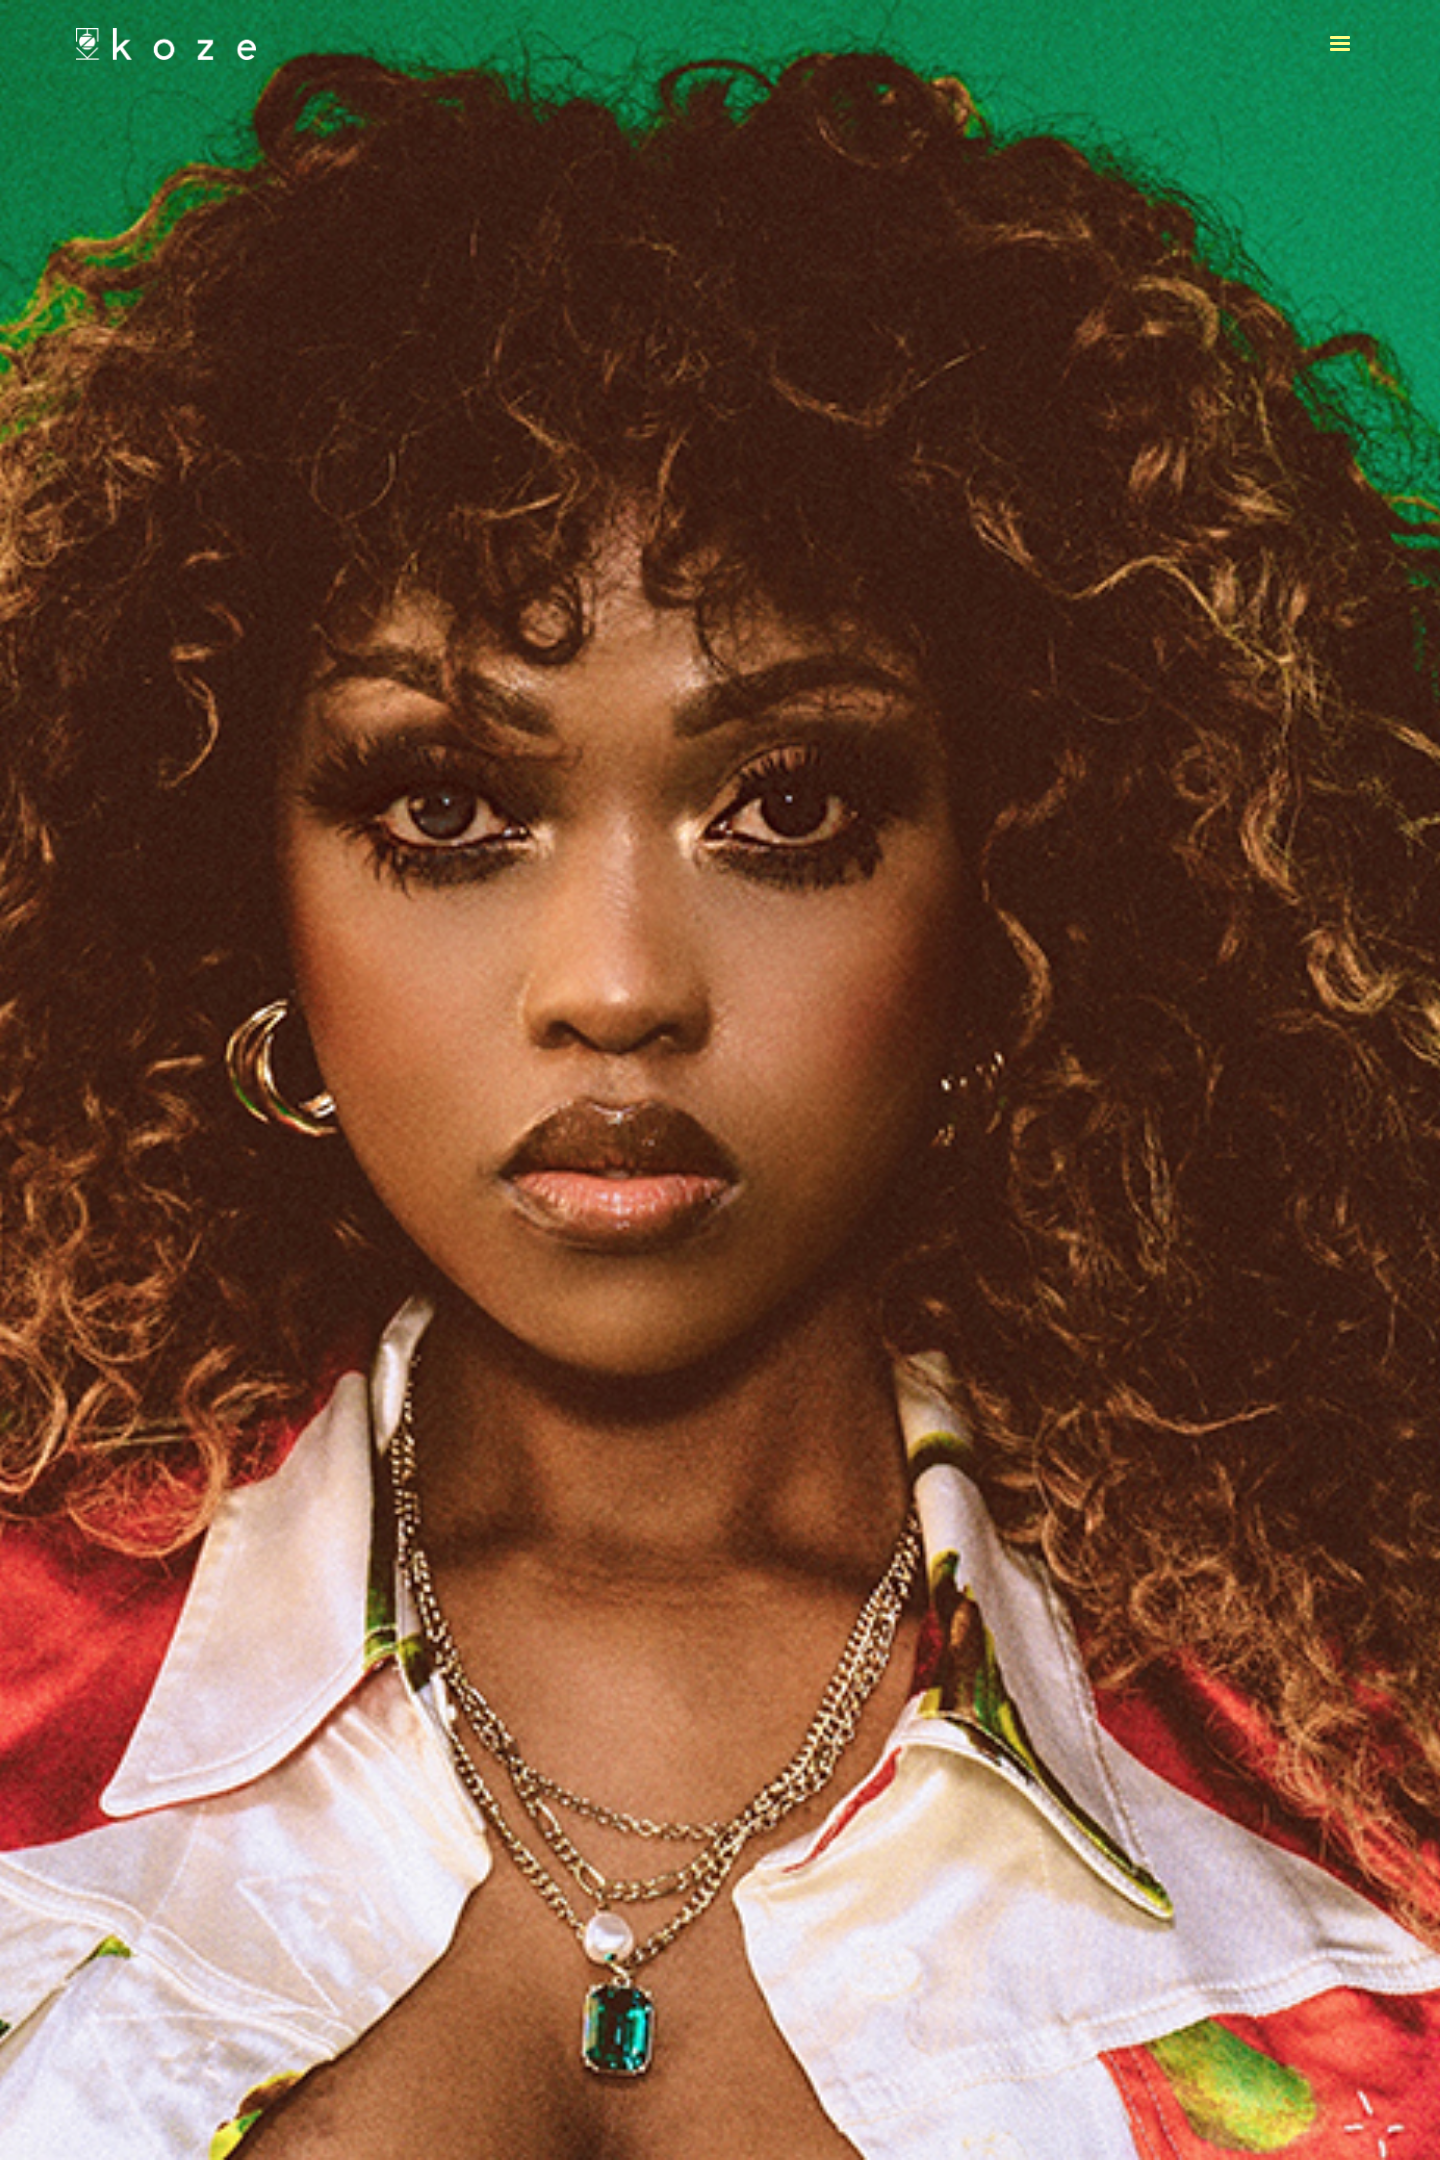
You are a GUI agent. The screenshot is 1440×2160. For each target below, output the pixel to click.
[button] (1340, 44)
